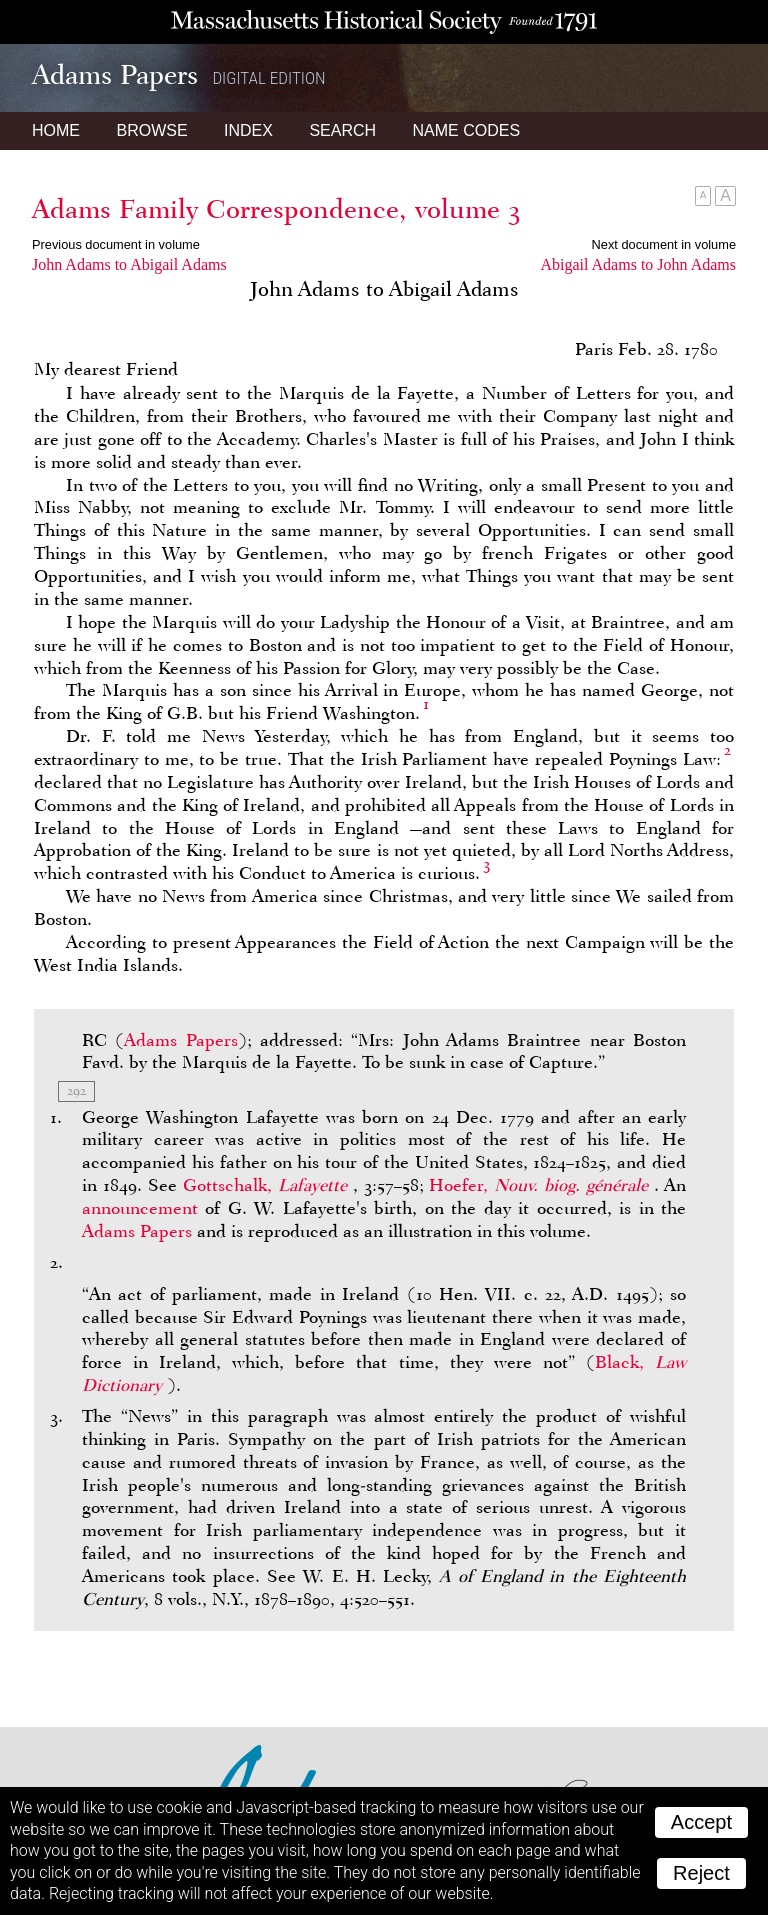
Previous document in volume (116, 244)
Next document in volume (664, 244)
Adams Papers (180, 1040)
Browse (151, 130)
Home (56, 130)
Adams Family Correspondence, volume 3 (276, 209)
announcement (140, 1208)
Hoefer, (541, 1185)
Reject (701, 1873)
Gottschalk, (268, 1185)
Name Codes (467, 130)
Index (248, 130)
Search (342, 130)
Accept (701, 1822)
